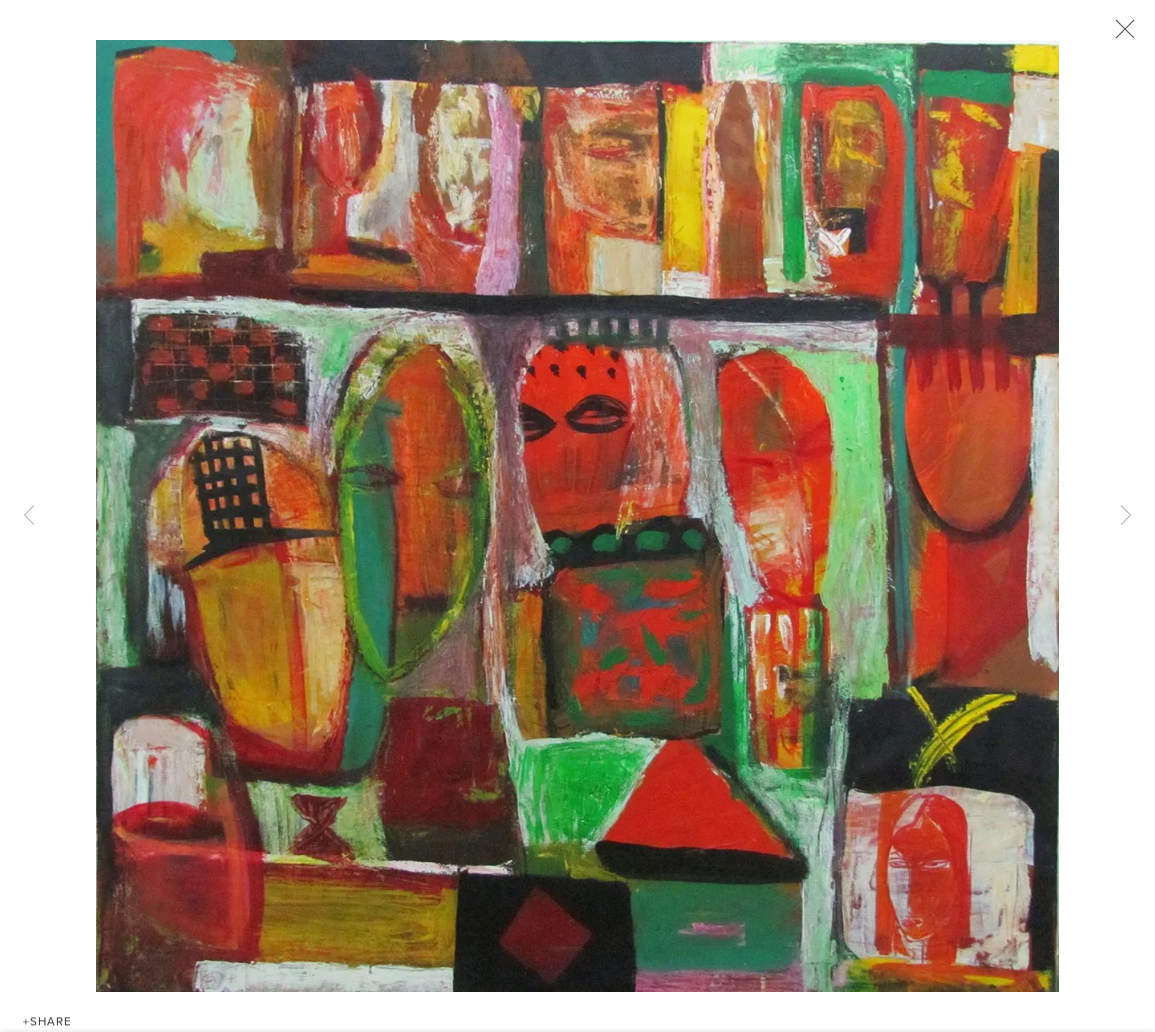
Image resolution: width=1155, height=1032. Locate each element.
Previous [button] (29, 516)
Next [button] (1126, 516)
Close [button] (1127, 35)
